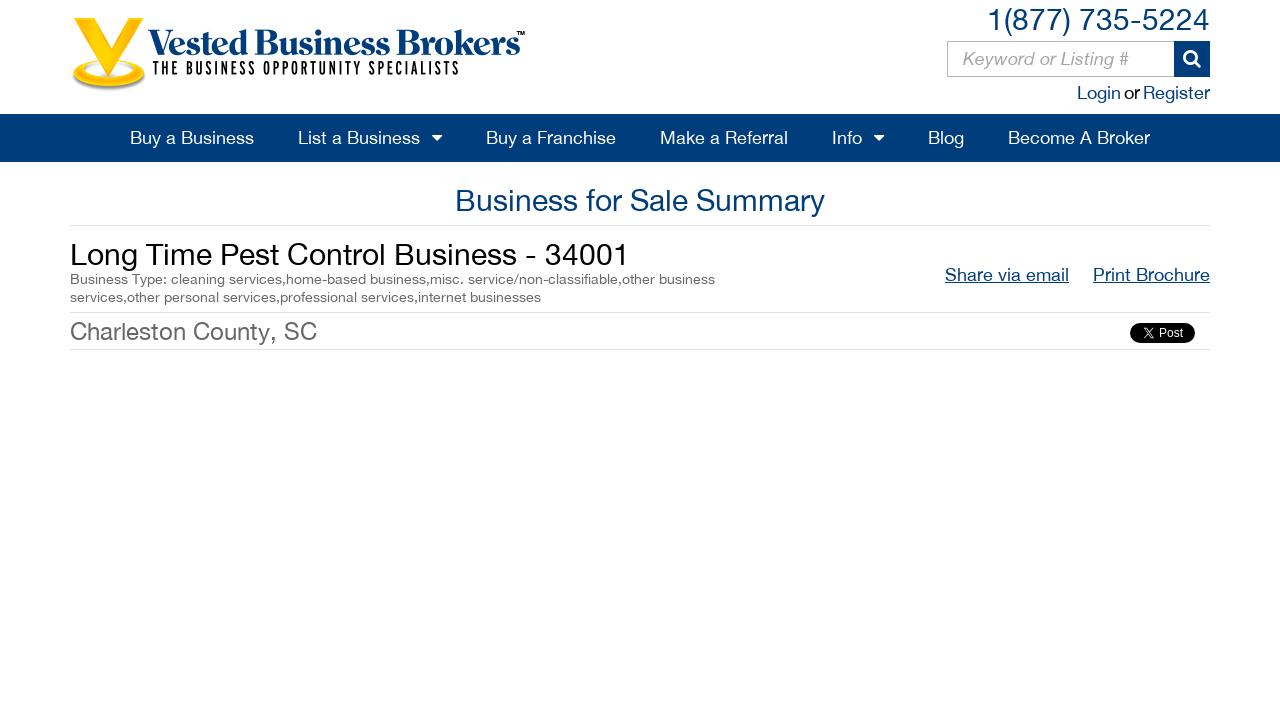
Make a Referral (724, 137)
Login (1099, 92)
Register (1176, 92)
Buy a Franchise (551, 137)
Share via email (1007, 274)
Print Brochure (1151, 274)
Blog (946, 137)
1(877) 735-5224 (1098, 18)
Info (847, 137)
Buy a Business (192, 137)
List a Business (359, 137)
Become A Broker (1079, 137)
